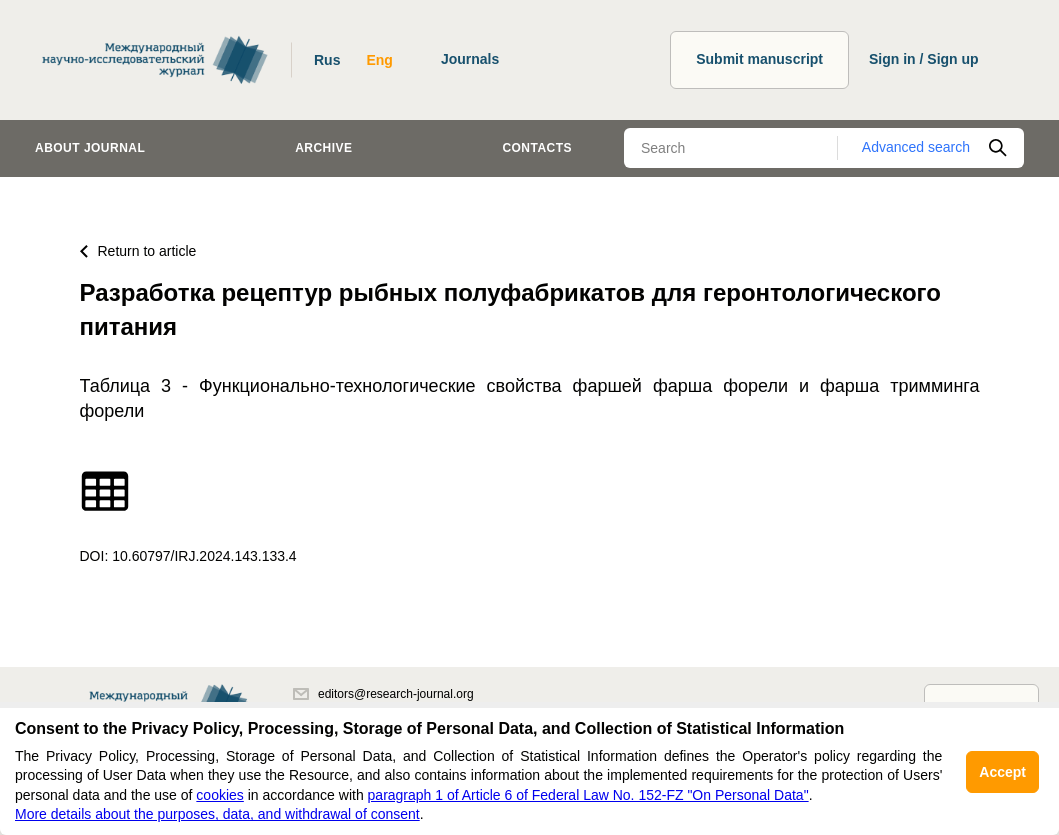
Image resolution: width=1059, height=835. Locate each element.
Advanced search (916, 147)
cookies (219, 795)
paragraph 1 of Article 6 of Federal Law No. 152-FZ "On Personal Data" (588, 795)
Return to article (138, 251)
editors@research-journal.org (383, 694)
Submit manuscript (759, 59)
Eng (379, 60)
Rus (327, 60)
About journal (90, 148)
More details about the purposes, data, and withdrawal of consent (217, 814)
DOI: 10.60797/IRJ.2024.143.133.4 (188, 556)
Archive (323, 148)
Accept (1002, 772)
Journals (470, 59)
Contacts (537, 148)
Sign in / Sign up (924, 59)
